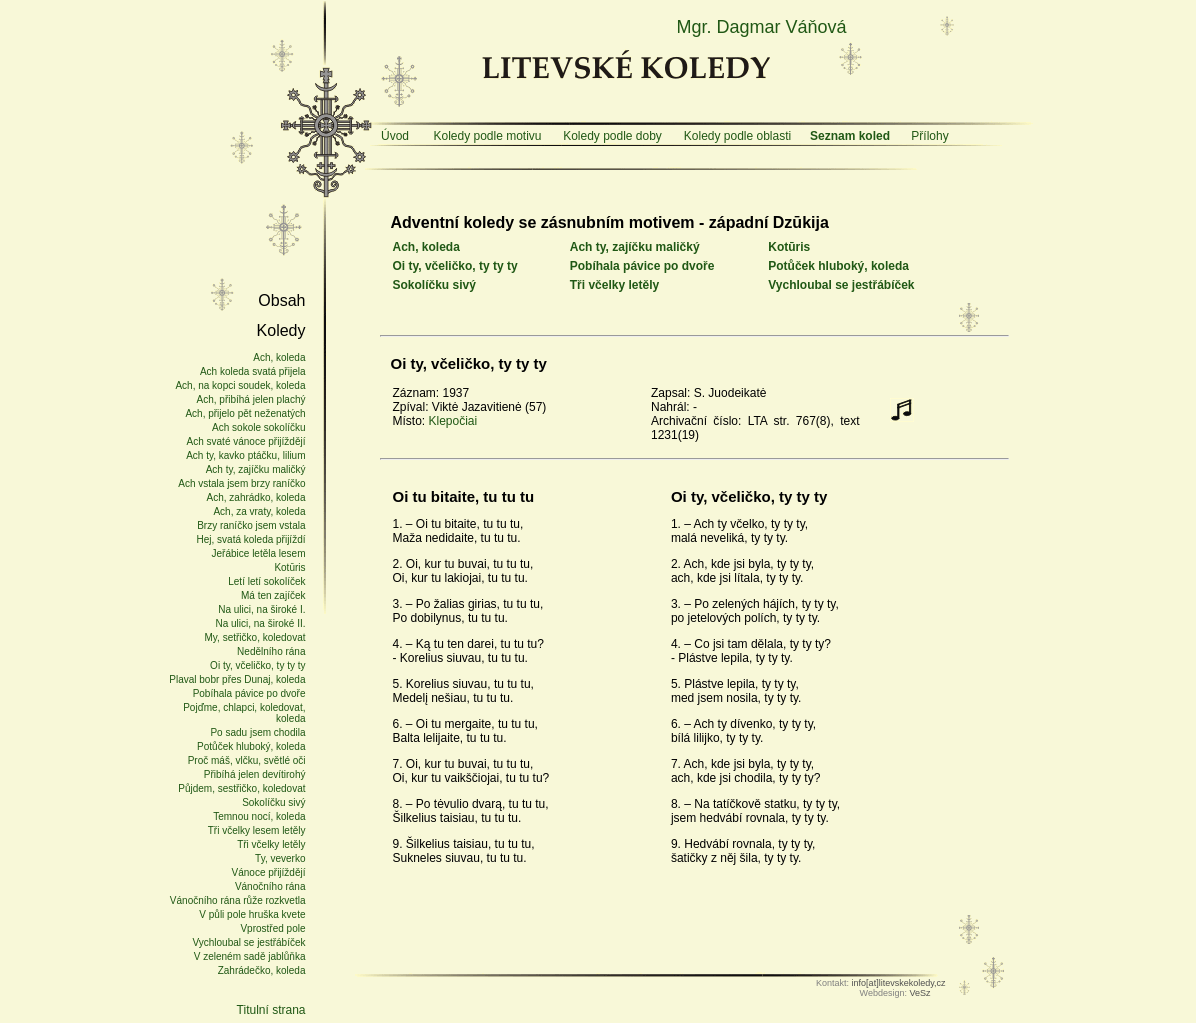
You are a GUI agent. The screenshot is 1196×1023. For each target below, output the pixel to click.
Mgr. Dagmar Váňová (762, 27)
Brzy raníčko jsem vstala (251, 525)
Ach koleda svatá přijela (253, 371)
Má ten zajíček (273, 595)
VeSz (919, 993)
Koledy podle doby (612, 136)
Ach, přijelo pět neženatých (245, 413)
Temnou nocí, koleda (259, 816)
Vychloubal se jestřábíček (841, 285)
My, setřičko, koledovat (255, 637)
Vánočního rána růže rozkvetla (238, 900)
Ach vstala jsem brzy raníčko (241, 483)
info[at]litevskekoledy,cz (899, 983)
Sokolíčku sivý (434, 285)
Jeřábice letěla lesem (259, 553)
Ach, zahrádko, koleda (256, 497)
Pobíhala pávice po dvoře (642, 266)
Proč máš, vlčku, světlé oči (247, 760)
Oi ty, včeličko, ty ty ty (455, 266)
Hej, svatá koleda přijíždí (251, 539)
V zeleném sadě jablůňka (250, 956)
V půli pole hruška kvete (252, 914)
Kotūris (789, 247)
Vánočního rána (270, 886)
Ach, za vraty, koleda (259, 511)
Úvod (395, 136)
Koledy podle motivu (487, 136)
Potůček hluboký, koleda (838, 266)
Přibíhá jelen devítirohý (255, 774)
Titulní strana (271, 1010)
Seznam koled (850, 136)
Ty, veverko (280, 858)
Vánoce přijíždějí (269, 872)
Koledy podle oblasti (737, 136)
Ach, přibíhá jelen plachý (251, 399)
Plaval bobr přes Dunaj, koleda (237, 679)
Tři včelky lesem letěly (257, 830)
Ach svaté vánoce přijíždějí (246, 441)
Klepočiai (453, 421)
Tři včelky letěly (614, 285)
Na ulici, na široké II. (260, 623)
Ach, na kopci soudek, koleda (240, 385)
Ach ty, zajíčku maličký (635, 247)
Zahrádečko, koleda (262, 970)
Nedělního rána (271, 651)
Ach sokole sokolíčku (258, 427)
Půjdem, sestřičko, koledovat (241, 788)
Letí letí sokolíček (266, 581)
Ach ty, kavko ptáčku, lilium (245, 455)
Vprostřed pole (272, 928)
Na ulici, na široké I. (261, 609)
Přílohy (929, 136)
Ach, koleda (426, 247)
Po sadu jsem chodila (257, 732)
